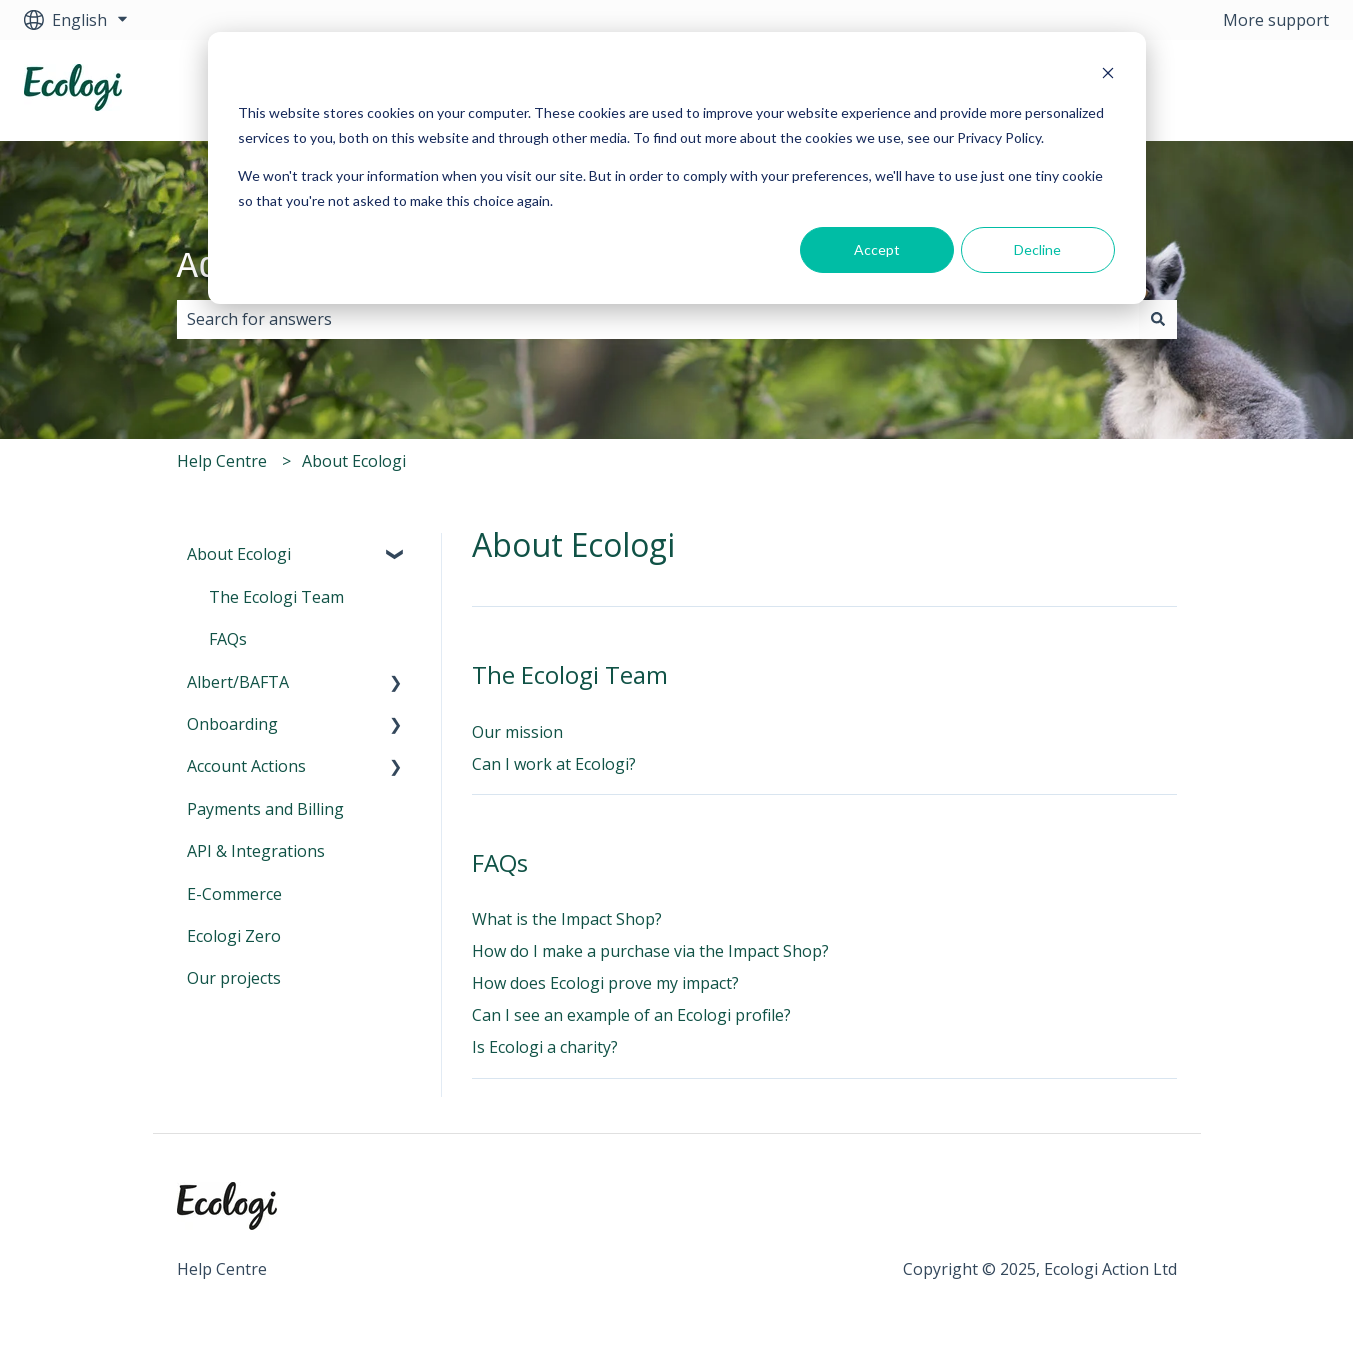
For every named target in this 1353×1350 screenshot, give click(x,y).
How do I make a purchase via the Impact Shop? (650, 951)
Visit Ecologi (1264, 90)
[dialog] (677, 168)
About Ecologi (354, 461)
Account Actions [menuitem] (246, 766)
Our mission (517, 732)
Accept (877, 249)
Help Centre (222, 461)
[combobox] (658, 319)
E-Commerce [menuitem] (234, 894)
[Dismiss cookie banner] (1108, 75)
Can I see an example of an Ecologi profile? (631, 1015)
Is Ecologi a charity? (545, 1047)
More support (1276, 20)
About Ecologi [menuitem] (239, 554)
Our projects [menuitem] (234, 978)
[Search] (1158, 319)
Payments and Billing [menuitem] (265, 809)
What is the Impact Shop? (567, 919)
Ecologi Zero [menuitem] (234, 936)
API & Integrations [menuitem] (256, 851)
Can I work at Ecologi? (554, 764)
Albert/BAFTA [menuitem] (238, 682)
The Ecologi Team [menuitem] (276, 597)
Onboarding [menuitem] (232, 724)
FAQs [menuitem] (228, 639)
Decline (1037, 249)
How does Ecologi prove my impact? (605, 983)
